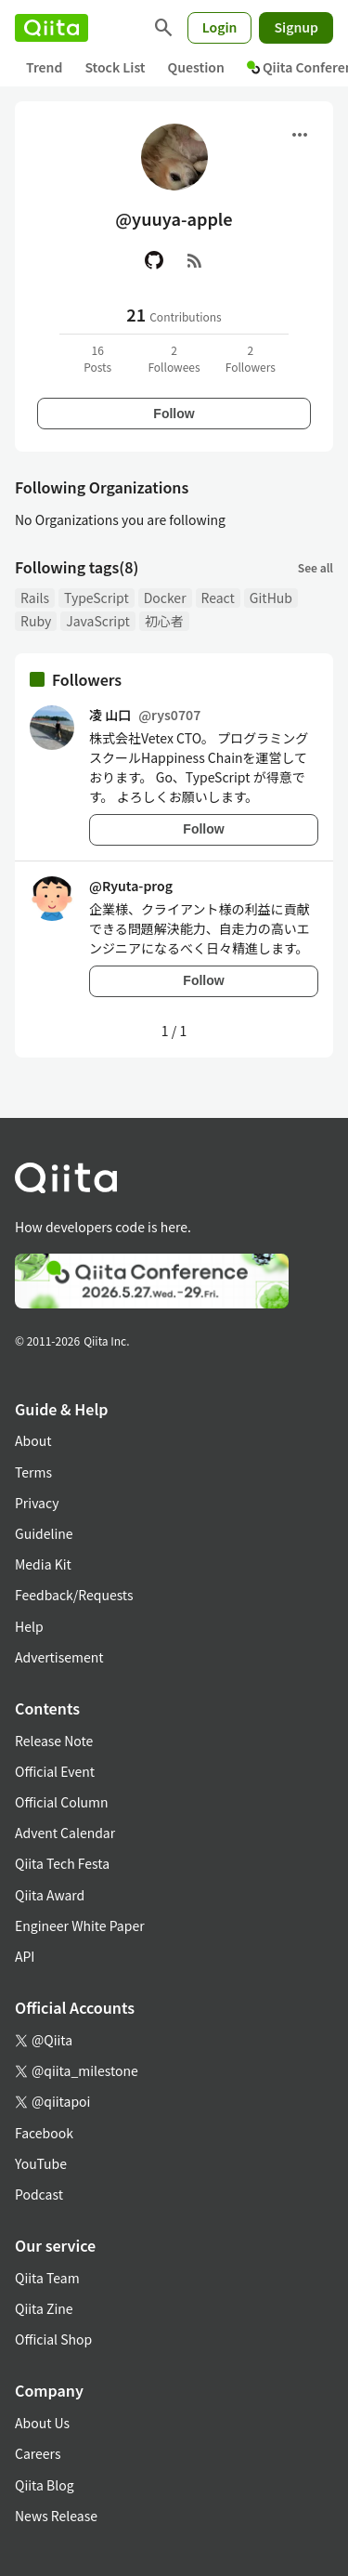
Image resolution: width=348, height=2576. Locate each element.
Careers (37, 2453)
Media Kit (43, 1564)
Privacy (36, 1502)
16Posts (97, 358)
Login (220, 27)
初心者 (164, 620)
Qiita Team (47, 2277)
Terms (33, 1472)
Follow (173, 413)
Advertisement (59, 1657)
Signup (296, 27)
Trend (44, 67)
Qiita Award (49, 1895)
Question (196, 67)
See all (315, 567)
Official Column (62, 1802)
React (218, 597)
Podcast (39, 2194)
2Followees (174, 358)
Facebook (44, 2132)
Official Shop (53, 2339)
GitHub (271, 597)
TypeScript (96, 597)
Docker (165, 597)
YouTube (41, 2163)
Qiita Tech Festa (62, 1863)
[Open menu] (299, 134)
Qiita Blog (44, 2485)
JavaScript (98, 620)
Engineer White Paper (80, 1925)
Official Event (55, 1771)
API (24, 1956)
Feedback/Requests (74, 1594)
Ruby (35, 620)
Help (29, 1626)
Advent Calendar (65, 1832)
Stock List (114, 67)
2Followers (251, 358)
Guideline (44, 1533)
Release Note (54, 1740)
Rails (34, 597)
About (33, 1440)
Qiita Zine (44, 2308)
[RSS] (194, 260)
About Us (42, 2422)
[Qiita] (51, 28)
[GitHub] (154, 260)
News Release (56, 2515)
